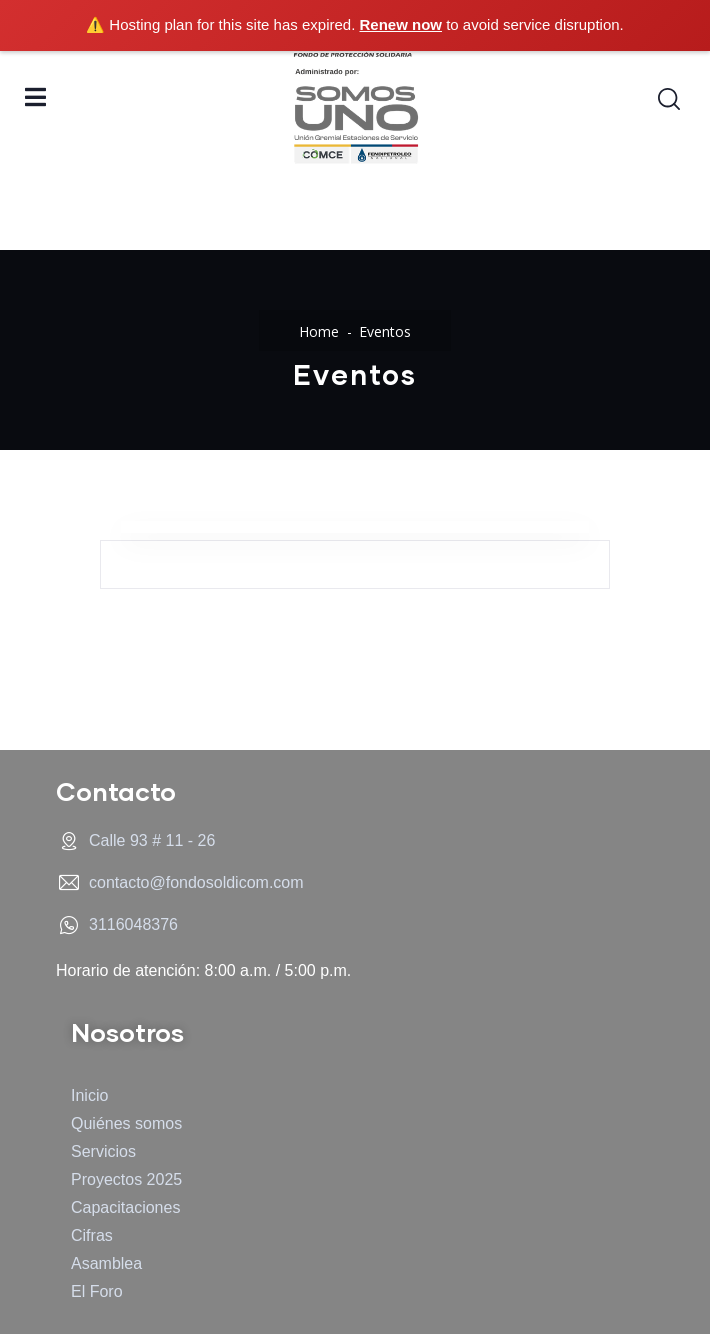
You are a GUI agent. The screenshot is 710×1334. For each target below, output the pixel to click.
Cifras (92, 1235)
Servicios (103, 1151)
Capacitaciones (125, 1207)
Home (319, 331)
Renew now (401, 24)
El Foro (97, 1291)
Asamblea (106, 1263)
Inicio (89, 1095)
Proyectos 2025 (126, 1179)
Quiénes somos (126, 1123)
